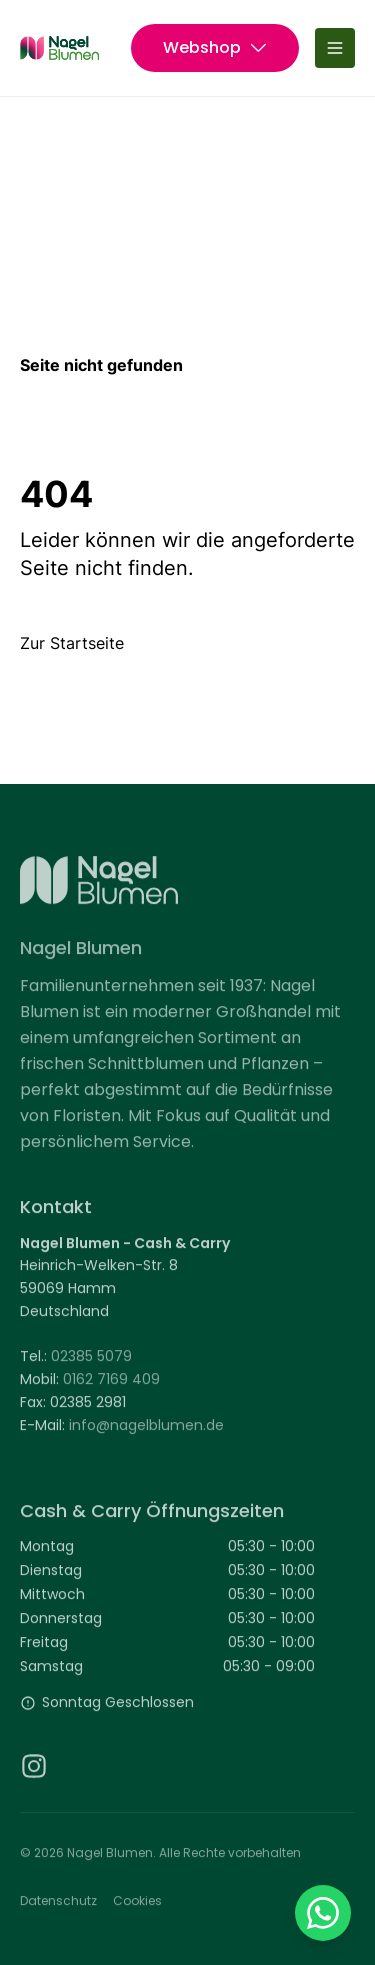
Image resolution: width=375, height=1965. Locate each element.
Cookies (137, 1905)
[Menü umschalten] (335, 48)
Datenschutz (58, 1905)
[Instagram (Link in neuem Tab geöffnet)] (34, 1771)
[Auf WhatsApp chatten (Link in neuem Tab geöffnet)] (323, 1913)
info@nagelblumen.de (146, 1430)
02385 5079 (91, 1362)
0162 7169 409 (111, 1385)
